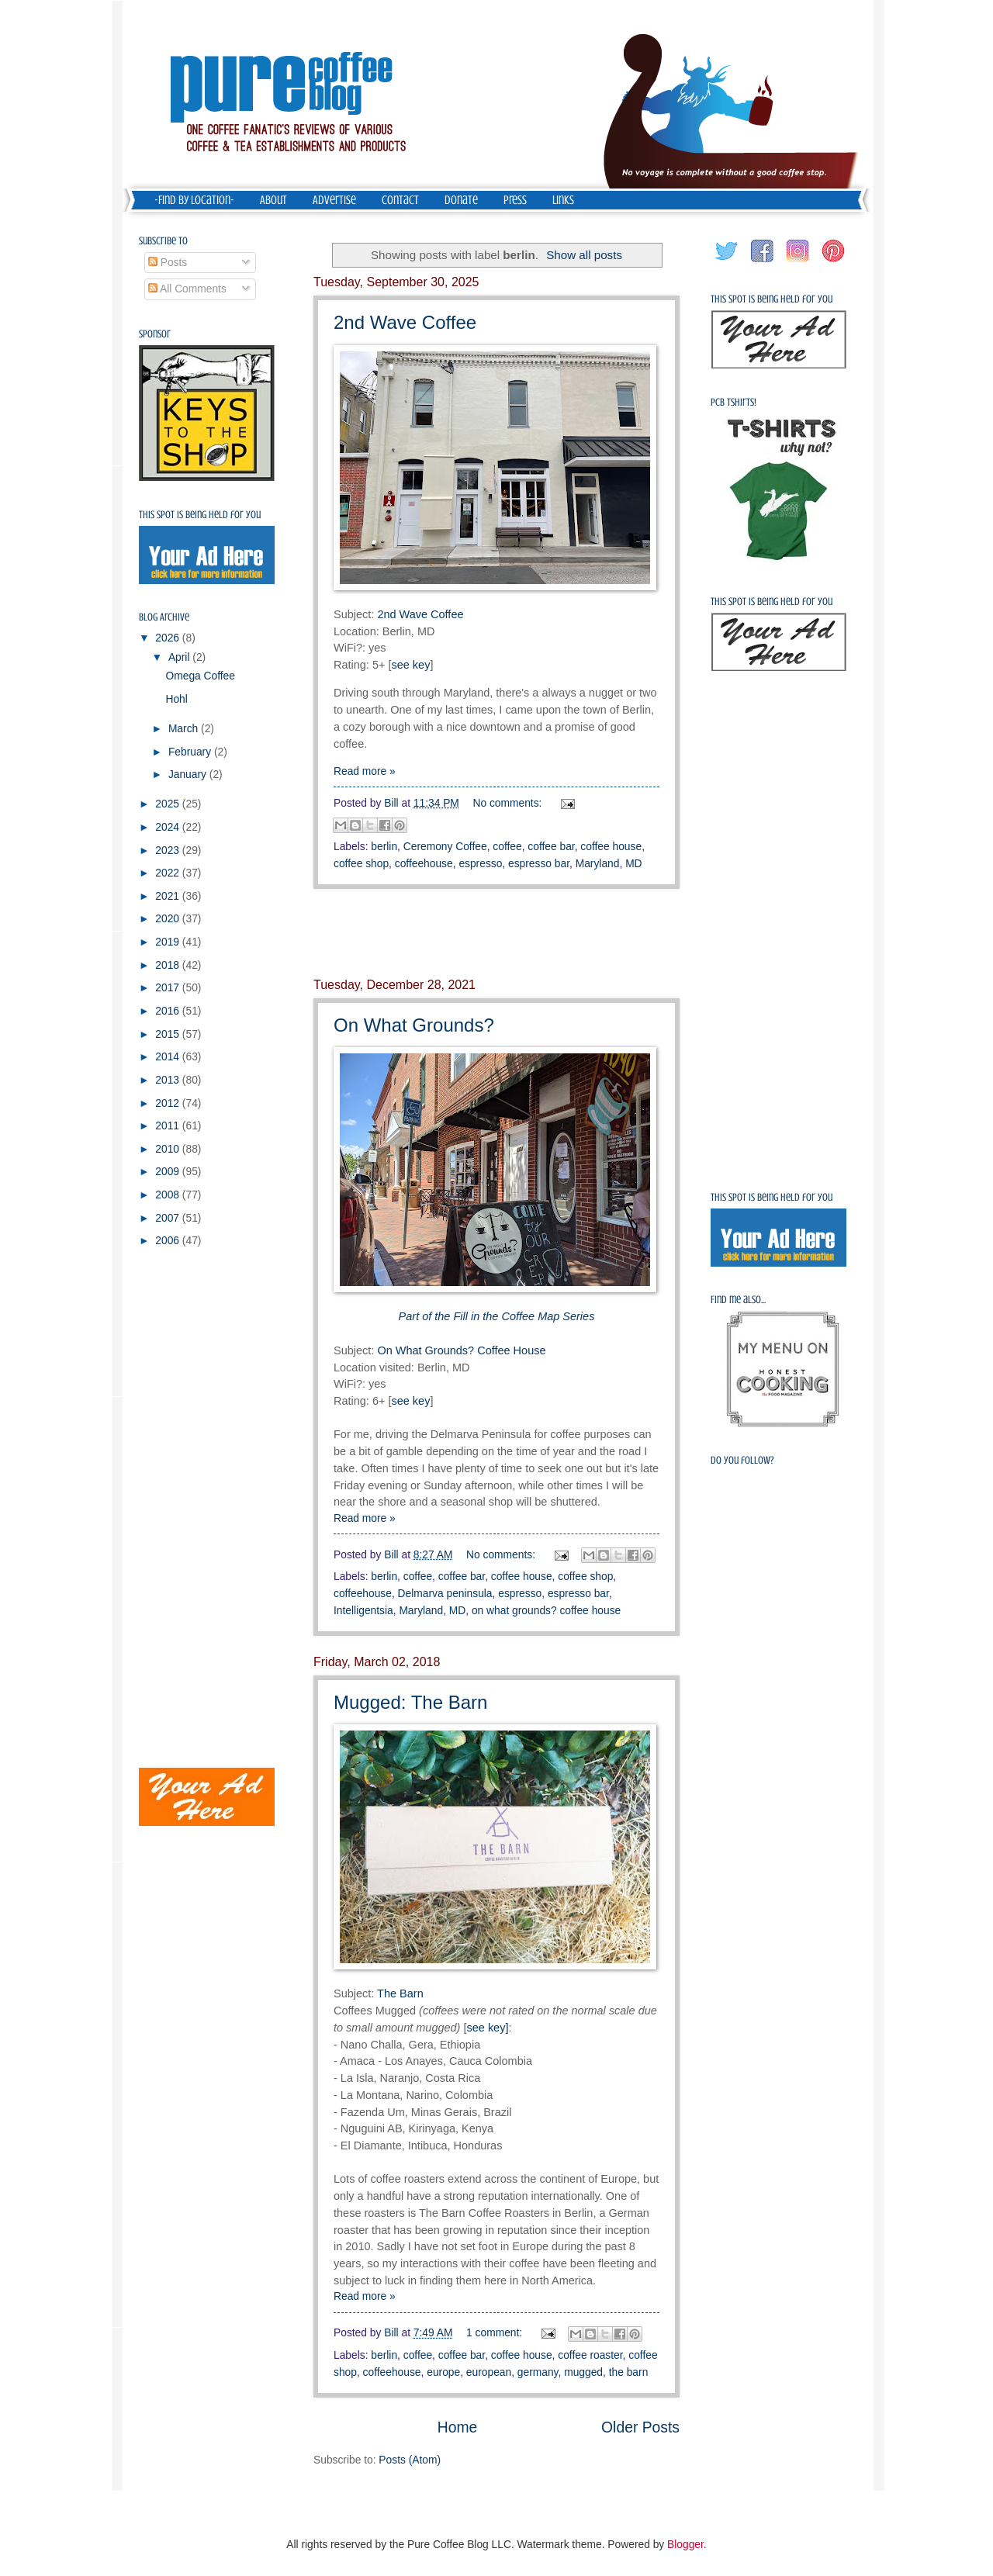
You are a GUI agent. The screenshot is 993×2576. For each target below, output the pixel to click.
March (184, 729)
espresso (480, 864)
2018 (168, 965)
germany (538, 2372)
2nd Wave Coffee (405, 322)
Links (563, 200)
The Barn (400, 1993)
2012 (168, 1103)
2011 (168, 1126)
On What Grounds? (414, 1025)
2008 (168, 1195)
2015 (168, 1034)
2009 (168, 1171)
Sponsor (155, 334)
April (180, 657)
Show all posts (584, 254)
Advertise (334, 200)
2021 (168, 896)
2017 (168, 988)
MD (633, 864)
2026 (168, 638)
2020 (168, 919)
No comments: (509, 803)
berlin (384, 846)
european (488, 2372)
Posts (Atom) (410, 2460)
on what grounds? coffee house (546, 1610)
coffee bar (551, 846)
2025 (168, 804)
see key (410, 665)
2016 (168, 1011)
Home (458, 2427)
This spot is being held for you (200, 514)
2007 (168, 1218)
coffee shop (361, 864)
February (191, 752)
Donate (461, 200)
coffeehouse (424, 864)
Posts (167, 262)
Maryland (598, 864)
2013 (168, 1080)
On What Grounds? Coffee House (461, 1350)
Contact (400, 200)
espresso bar (538, 864)
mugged (583, 2372)
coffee (507, 846)
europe (443, 2372)
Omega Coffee (199, 676)
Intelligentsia (363, 1610)
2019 (168, 942)
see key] (488, 2027)
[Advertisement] (496, 934)
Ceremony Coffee (445, 846)
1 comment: (495, 2333)
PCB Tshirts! (733, 402)
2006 (168, 1241)
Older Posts (640, 2427)
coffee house (611, 846)
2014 (168, 1057)
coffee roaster (590, 2355)
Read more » (365, 771)
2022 (168, 873)
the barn (629, 2372)
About (273, 200)
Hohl (176, 699)
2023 (168, 850)
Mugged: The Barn (410, 1702)
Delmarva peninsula (445, 1593)
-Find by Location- (194, 200)
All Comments (187, 289)
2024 (168, 827)
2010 (168, 1149)
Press (515, 200)
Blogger (685, 2544)
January (188, 774)
